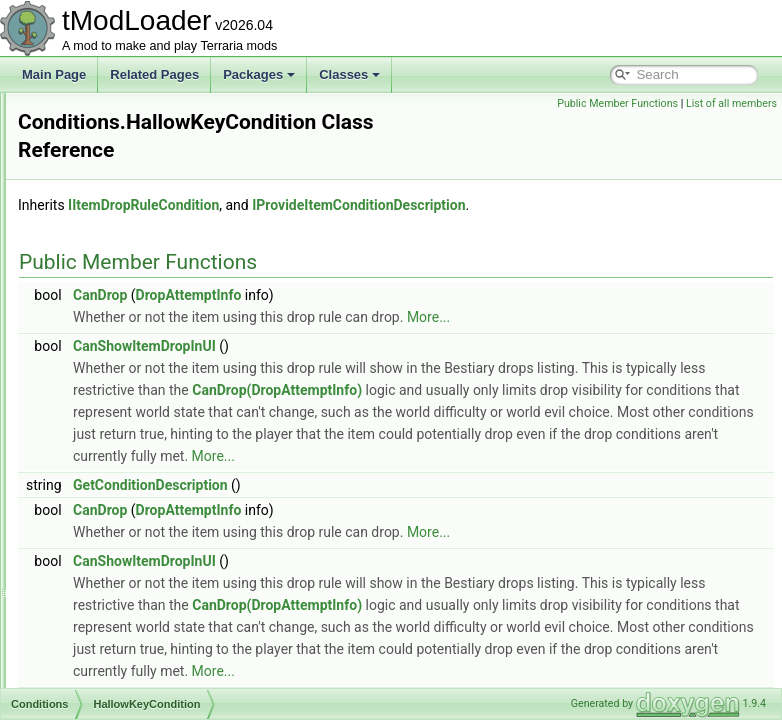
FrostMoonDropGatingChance (162, 312)
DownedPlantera (126, 114)
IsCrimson (109, 532)
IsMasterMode (120, 620)
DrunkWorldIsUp (126, 158)
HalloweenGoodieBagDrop (153, 356)
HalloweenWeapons (135, 378)
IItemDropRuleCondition (393, 184)
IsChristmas (113, 466)
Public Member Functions (617, 103)
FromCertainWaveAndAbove (158, 268)
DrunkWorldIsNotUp (135, 136)
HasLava (105, 422)
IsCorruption (114, 488)
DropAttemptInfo (439, 274)
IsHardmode (114, 598)
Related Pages (154, 74)
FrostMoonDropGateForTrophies (169, 290)
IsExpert (104, 576)
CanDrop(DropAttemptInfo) (408, 391)
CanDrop (350, 274)
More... (678, 296)
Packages (259, 74)
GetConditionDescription (400, 508)
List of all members (731, 103)
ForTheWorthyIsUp (132, 246)
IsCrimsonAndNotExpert (146, 554)
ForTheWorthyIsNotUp (142, 224)
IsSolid (100, 686)
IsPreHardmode (124, 642)
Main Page (54, 74)
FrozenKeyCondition (136, 334)
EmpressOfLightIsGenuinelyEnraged (179, 180)
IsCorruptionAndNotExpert (152, 510)
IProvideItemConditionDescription (608, 184)
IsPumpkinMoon (125, 664)
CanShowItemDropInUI (394, 325)
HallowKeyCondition (135, 400)
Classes (349, 74)
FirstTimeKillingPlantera (145, 202)
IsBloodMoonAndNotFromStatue (168, 444)
